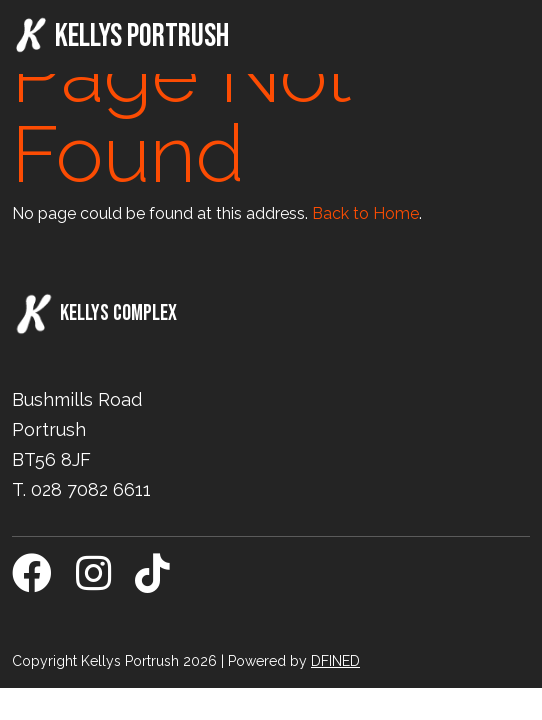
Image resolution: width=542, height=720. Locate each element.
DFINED (335, 661)
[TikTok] (152, 582)
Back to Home (365, 213)
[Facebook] (32, 582)
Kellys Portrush (120, 36)
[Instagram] (93, 582)
